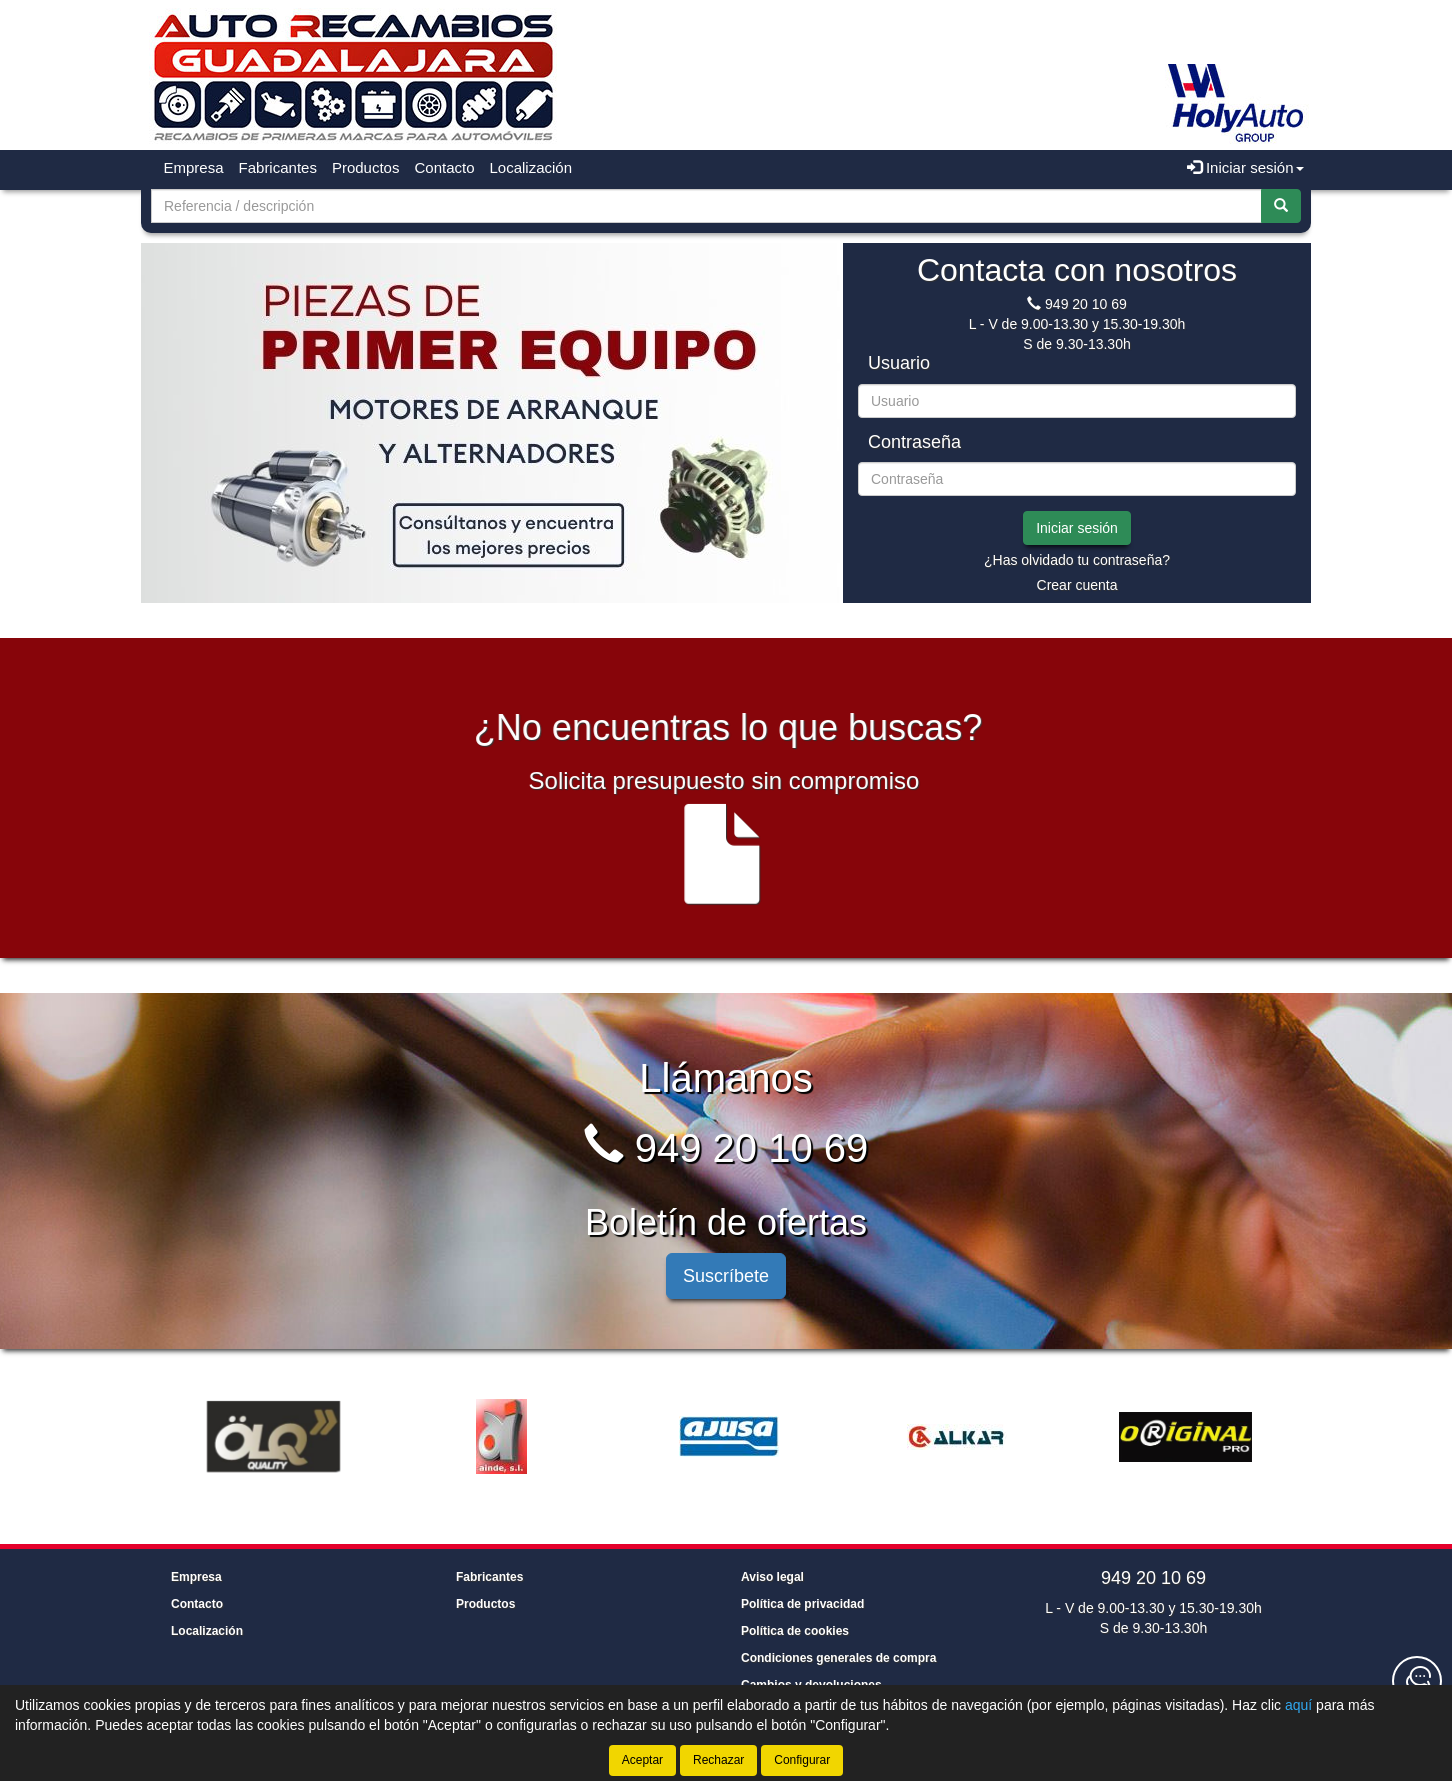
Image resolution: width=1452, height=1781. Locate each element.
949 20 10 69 (1086, 304)
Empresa (194, 167)
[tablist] (490, 423)
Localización (531, 167)
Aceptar (642, 1760)
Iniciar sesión (1077, 528)
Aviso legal (772, 1577)
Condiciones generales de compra (838, 1658)
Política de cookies (795, 1631)
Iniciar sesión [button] (1245, 167)
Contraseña (914, 442)
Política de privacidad (802, 1604)
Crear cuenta (1077, 585)
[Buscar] (1281, 206)
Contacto (444, 167)
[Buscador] (706, 206)
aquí (1298, 1705)
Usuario (899, 363)
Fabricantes (278, 167)
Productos (366, 167)
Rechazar (718, 1760)
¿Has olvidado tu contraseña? (1077, 560)
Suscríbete (726, 1276)
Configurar (802, 1760)
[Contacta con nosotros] (1417, 1681)
